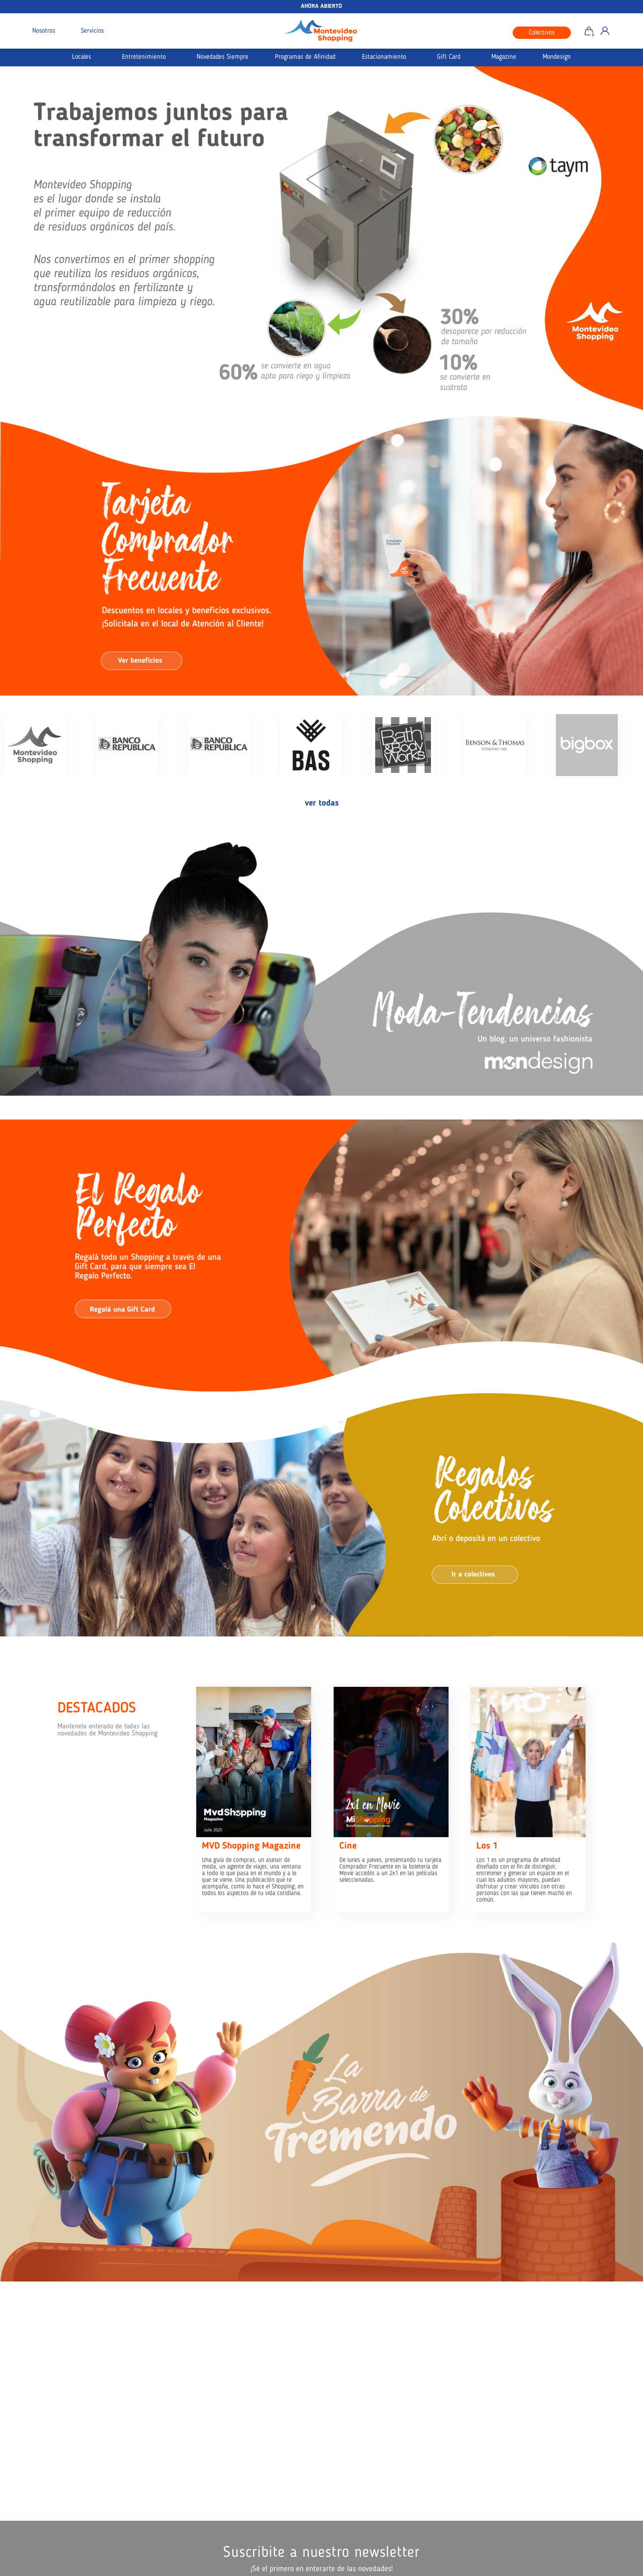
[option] (321, 239)
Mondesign (557, 57)
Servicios (92, 31)
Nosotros (43, 31)
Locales (81, 57)
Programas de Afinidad (305, 57)
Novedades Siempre (222, 57)
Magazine (503, 57)
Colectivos (542, 33)
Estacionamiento (384, 57)
